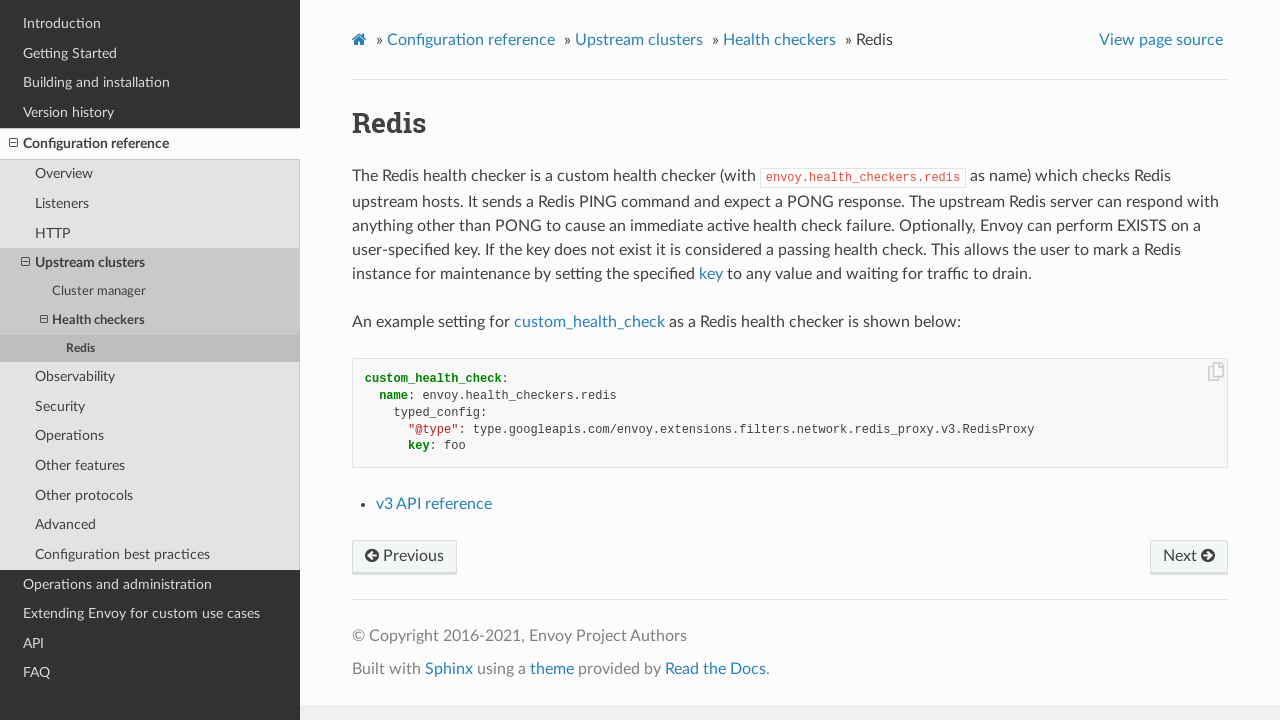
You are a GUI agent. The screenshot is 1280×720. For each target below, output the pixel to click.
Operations (69, 435)
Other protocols (84, 495)
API (33, 643)
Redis (80, 348)
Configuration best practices (122, 554)
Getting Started (70, 53)
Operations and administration (117, 584)
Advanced (65, 524)
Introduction (62, 23)
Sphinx (449, 669)
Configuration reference (89, 144)
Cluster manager (99, 291)
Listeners (62, 203)
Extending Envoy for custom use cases (141, 613)
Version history (68, 112)
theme (552, 669)
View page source (1161, 40)
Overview (64, 173)
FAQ (36, 672)
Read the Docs (715, 669)
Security (60, 406)
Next (1189, 556)
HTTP (52, 233)
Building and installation (96, 82)
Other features (80, 465)
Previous (404, 556)
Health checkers (92, 320)
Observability (75, 376)
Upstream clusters (83, 263)
